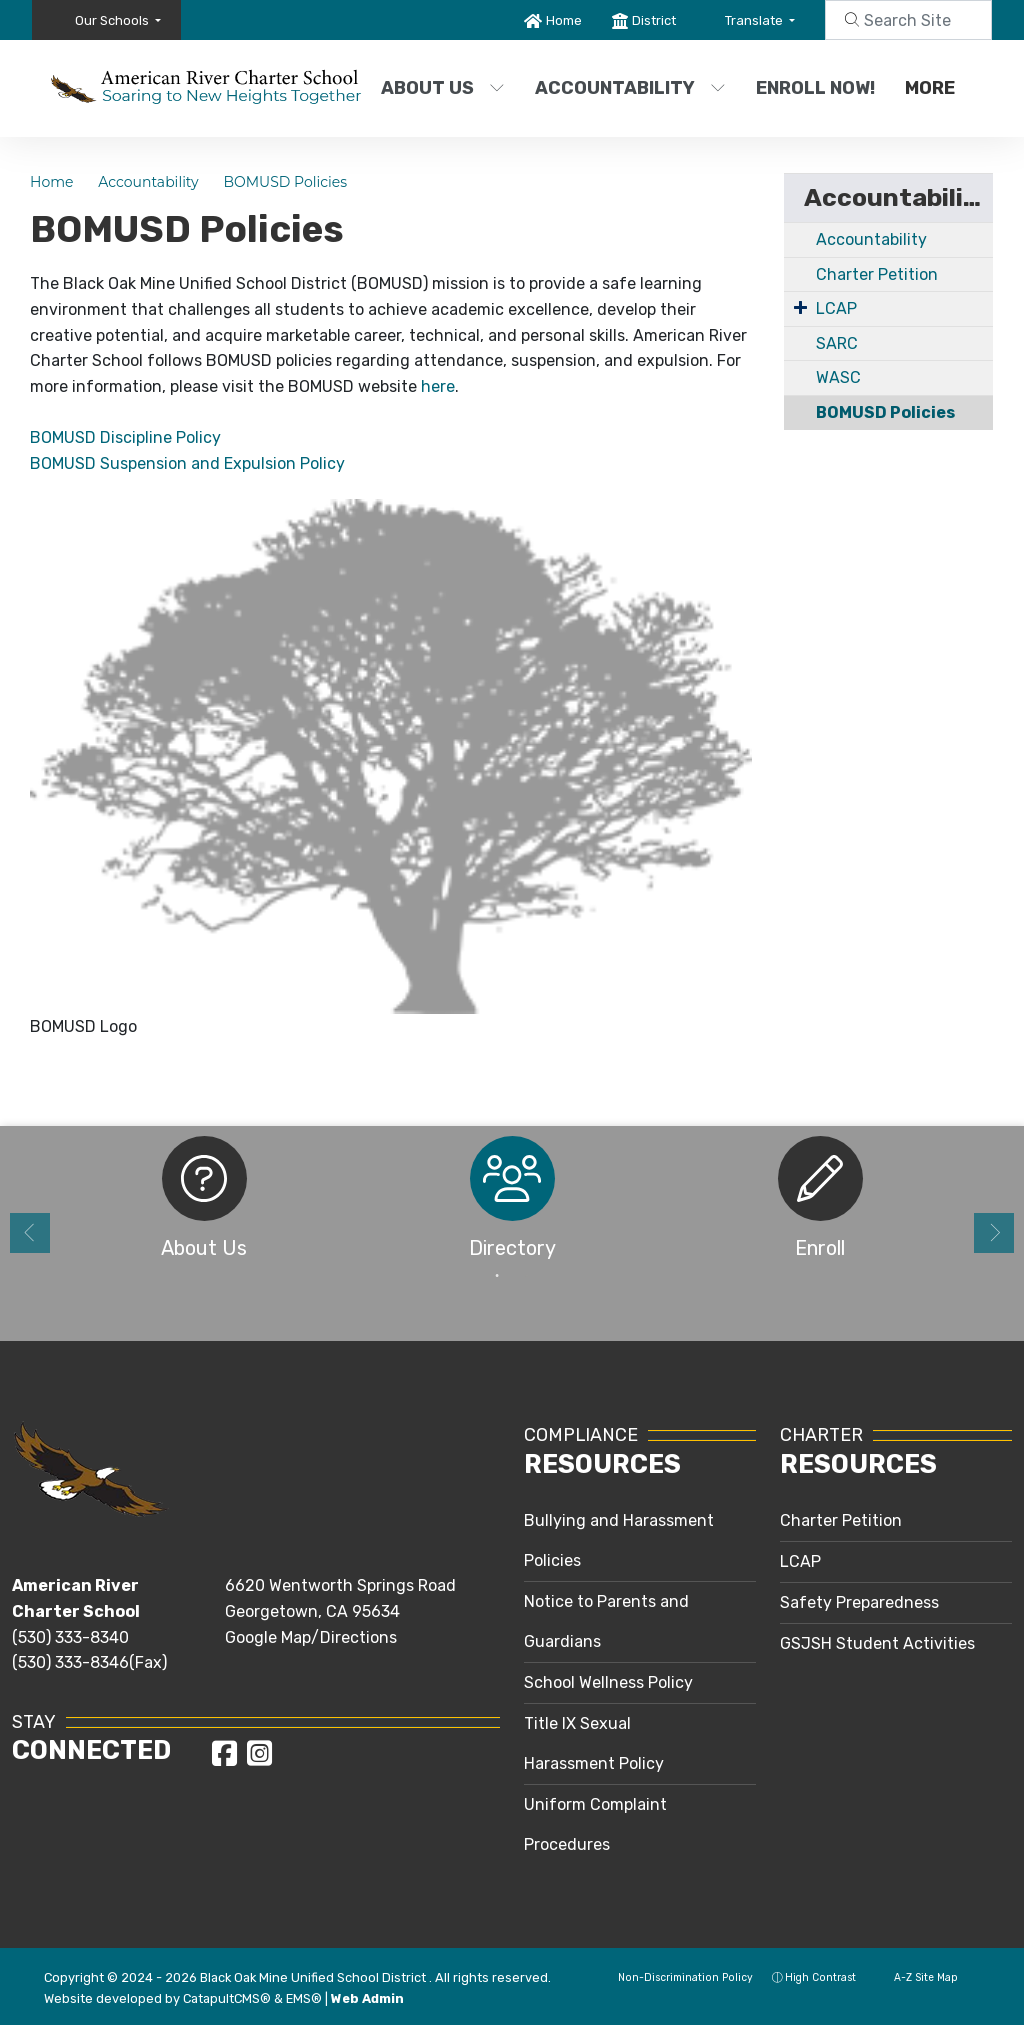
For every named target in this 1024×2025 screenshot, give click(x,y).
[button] (118, 20)
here (438, 386)
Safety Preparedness (859, 1602)
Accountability (627, 88)
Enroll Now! (815, 88)
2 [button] (527, 1276)
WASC (838, 377)
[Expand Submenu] (800, 307)
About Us (443, 88)
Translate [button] (755, 20)
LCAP (836, 308)
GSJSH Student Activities (877, 1643)
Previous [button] (30, 1233)
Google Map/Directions (311, 1637)
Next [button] (994, 1233)
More (935, 88)
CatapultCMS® (227, 1998)
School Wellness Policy (608, 1682)
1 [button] (497, 1276)
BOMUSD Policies (285, 182)
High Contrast (820, 1977)
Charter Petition (877, 274)
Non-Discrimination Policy (675, 1977)
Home (564, 20)
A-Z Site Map (916, 1977)
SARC (837, 343)
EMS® (304, 1998)
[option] (204, 1203)
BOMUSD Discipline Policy (125, 437)
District (654, 20)
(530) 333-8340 (70, 1637)
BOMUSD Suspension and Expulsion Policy (187, 463)
